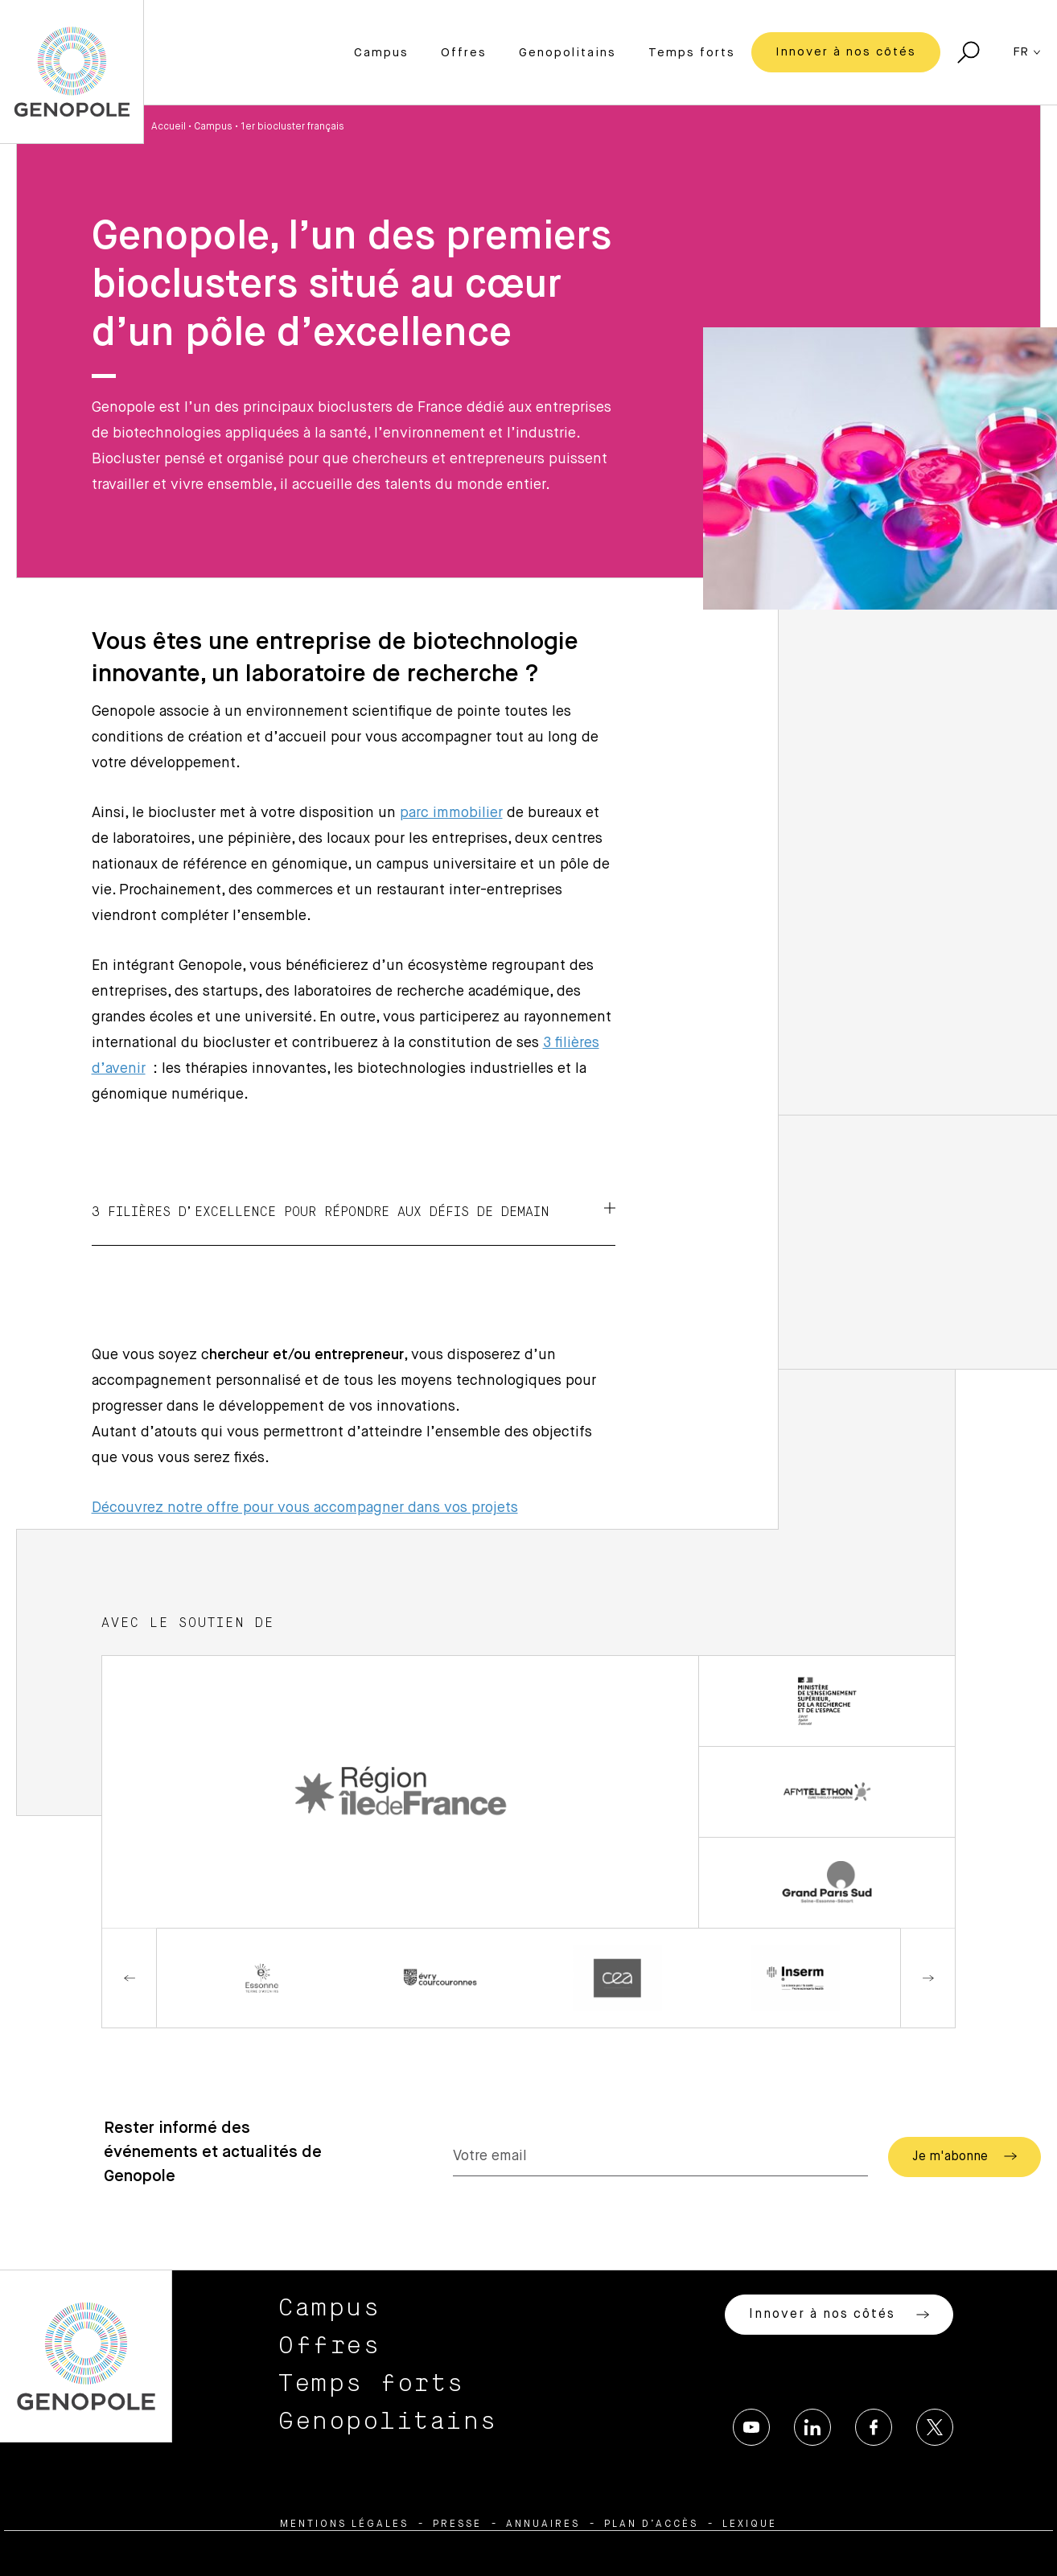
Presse (457, 2524)
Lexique (749, 2524)
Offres (464, 53)
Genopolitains (567, 53)
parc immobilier (451, 813)
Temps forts (691, 53)
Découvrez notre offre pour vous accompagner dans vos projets (305, 1508)
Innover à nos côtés (845, 52)
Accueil (168, 127)
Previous (129, 1978)
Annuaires (543, 2524)
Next (927, 1978)
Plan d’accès (651, 2524)
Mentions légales (344, 2524)
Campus (381, 53)
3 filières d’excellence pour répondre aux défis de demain (353, 1210)
